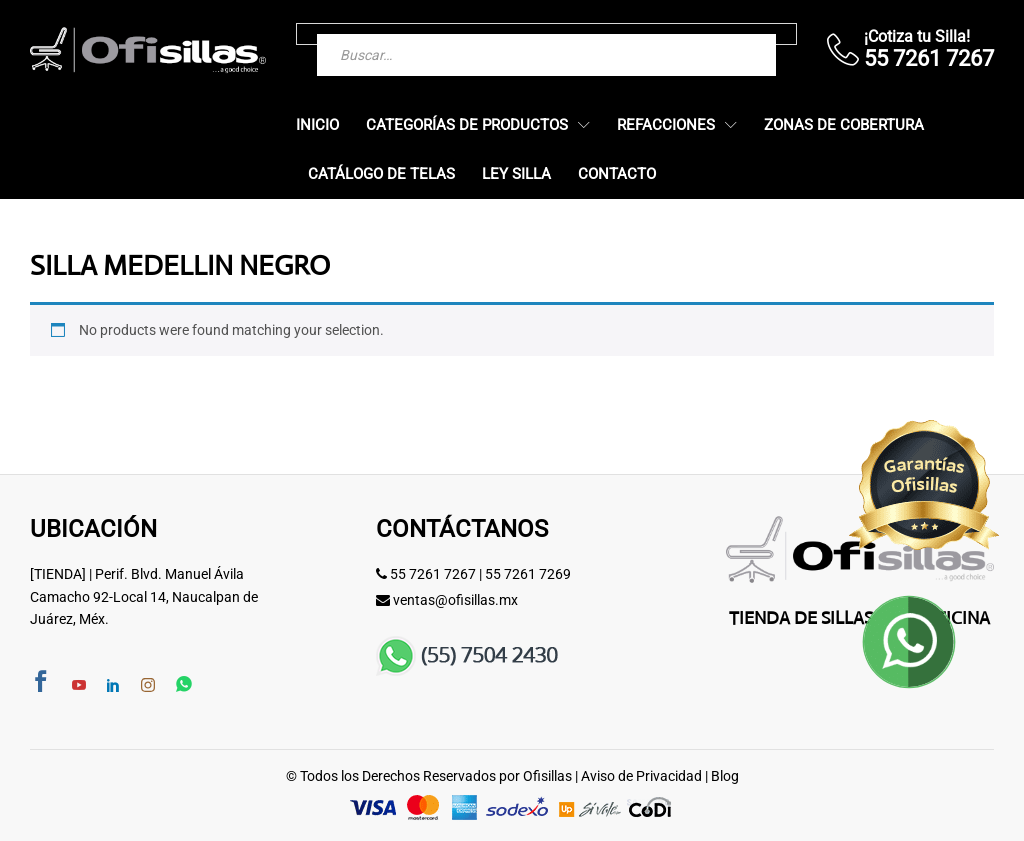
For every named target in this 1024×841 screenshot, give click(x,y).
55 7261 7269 (528, 574)
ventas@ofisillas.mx (455, 600)
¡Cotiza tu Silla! (917, 36)
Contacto (617, 174)
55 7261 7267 (433, 574)
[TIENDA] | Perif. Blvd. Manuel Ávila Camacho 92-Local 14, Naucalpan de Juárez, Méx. (144, 596)
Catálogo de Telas (381, 174)
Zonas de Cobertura (844, 125)
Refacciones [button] (666, 125)
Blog (725, 776)
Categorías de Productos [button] (467, 125)
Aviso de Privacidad (641, 776)
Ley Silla (516, 174)
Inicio (317, 125)
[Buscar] (721, 34)
